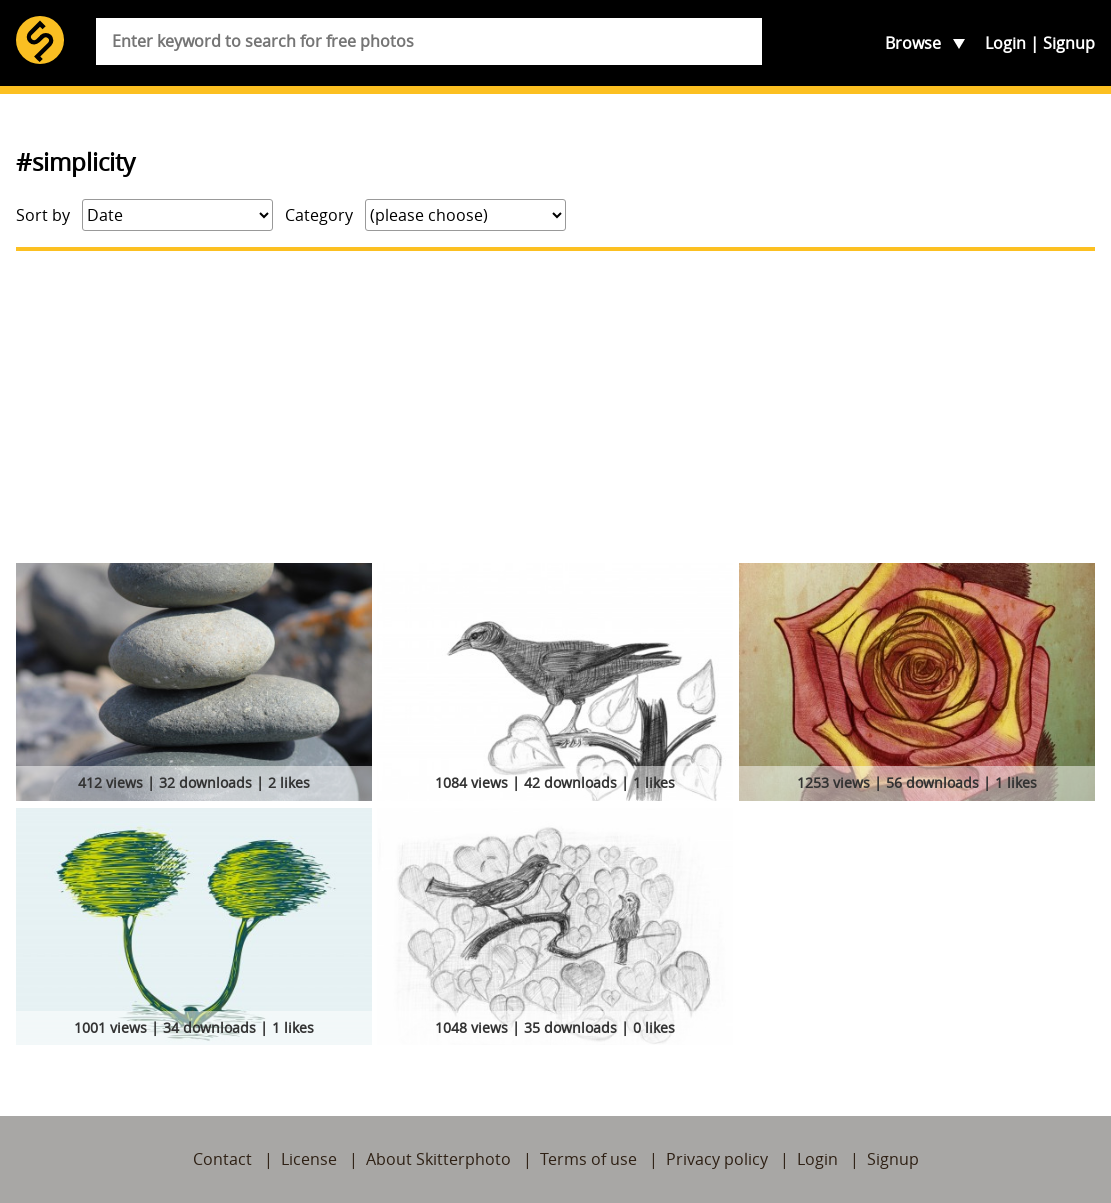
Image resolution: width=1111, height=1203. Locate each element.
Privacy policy (717, 1159)
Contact (222, 1159)
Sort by (43, 215)
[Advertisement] (555, 407)
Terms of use (588, 1159)
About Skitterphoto (438, 1159)
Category (319, 215)
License (309, 1159)
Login (1005, 43)
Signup (1069, 43)
